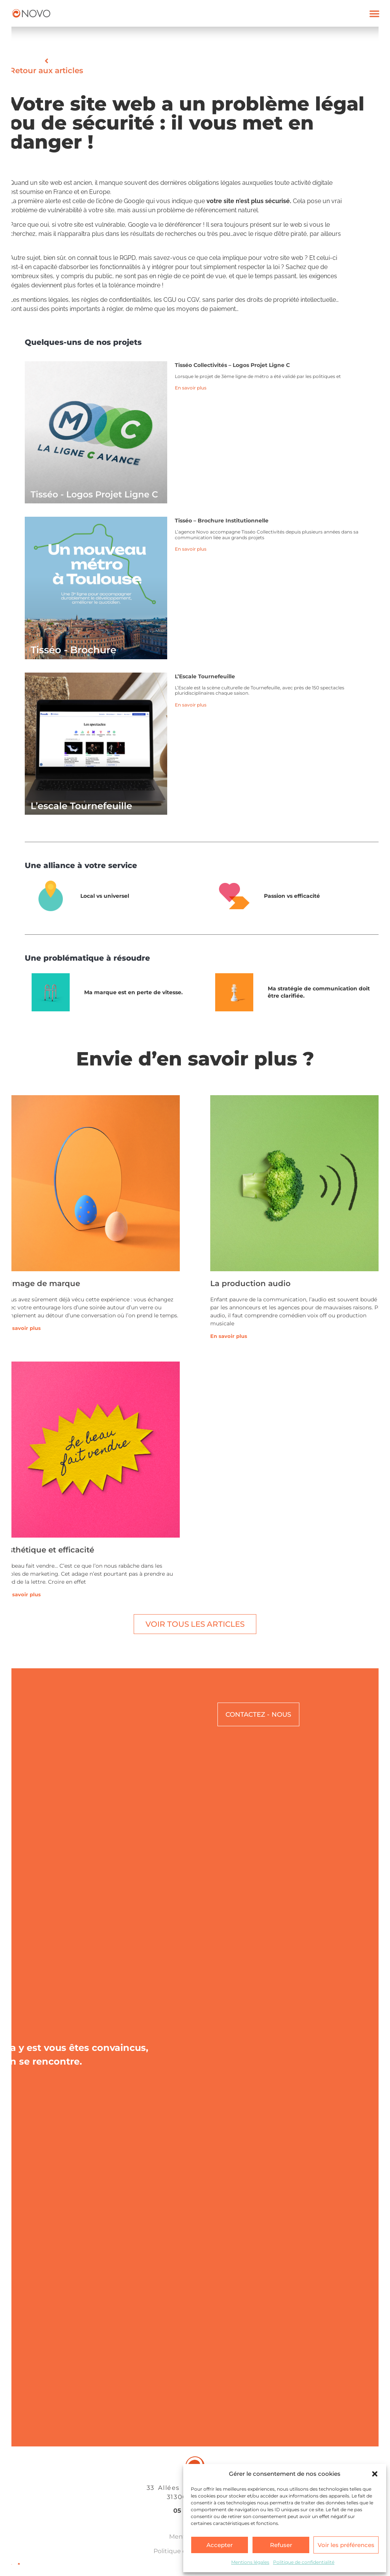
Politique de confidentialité (303, 2562)
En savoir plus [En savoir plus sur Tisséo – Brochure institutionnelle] (190, 549)
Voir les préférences (346, 2545)
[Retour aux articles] (46, 61)
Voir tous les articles (195, 1624)
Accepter (219, 2545)
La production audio (250, 1283)
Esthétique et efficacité (49, 1549)
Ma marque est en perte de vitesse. (133, 992)
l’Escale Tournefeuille (205, 676)
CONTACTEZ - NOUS (258, 1714)
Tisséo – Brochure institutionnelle (222, 520)
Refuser (281, 2545)
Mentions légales (250, 2562)
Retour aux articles (46, 70)
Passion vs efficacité (292, 895)
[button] (375, 2474)
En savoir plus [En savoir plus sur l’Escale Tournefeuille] (190, 705)
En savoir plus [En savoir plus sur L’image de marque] (22, 1328)
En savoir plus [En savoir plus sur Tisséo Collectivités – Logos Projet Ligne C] (190, 388)
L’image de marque (42, 1283)
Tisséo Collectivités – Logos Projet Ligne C (232, 365)
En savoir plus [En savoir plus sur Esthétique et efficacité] (22, 1594)
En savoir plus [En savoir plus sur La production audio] (228, 1336)
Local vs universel (104, 895)
